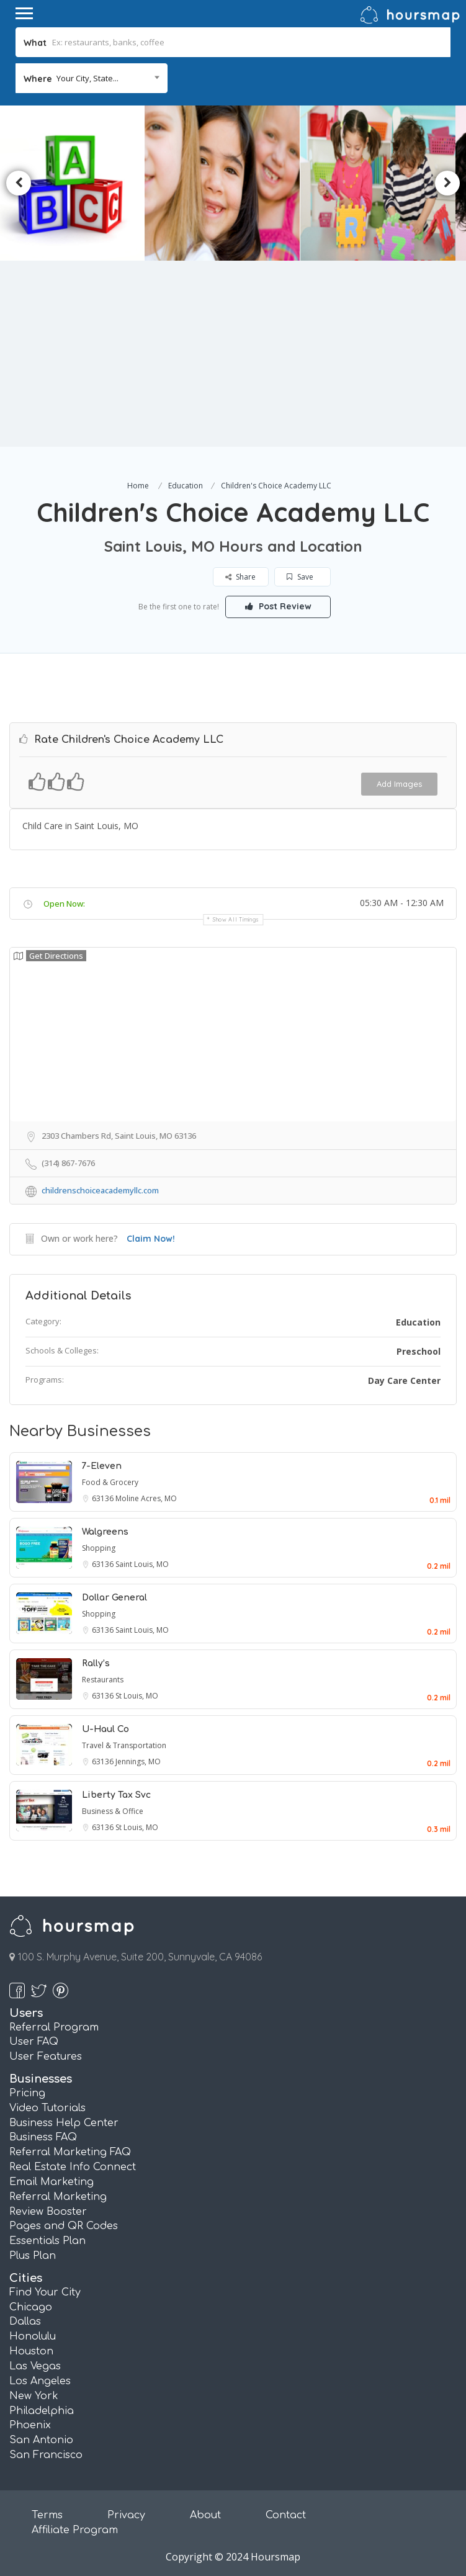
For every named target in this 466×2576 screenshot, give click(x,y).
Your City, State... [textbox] (87, 78)
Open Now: (64, 903)
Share (240, 577)
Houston (31, 2351)
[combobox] (91, 78)
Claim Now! (151, 1238)
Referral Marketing (58, 2196)
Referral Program (54, 2027)
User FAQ (33, 2041)
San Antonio (41, 2440)
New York (33, 2396)
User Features (45, 2056)
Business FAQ (43, 2137)
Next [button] (447, 183)
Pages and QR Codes (63, 2226)
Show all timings (236, 919)
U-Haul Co (105, 1729)
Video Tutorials (47, 2108)
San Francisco (46, 2455)
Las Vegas (35, 2366)
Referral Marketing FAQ (70, 2152)
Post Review (278, 606)
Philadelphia (41, 2411)
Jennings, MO (138, 1761)
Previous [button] (18, 183)
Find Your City (45, 2292)
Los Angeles (40, 2381)
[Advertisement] (233, 354)
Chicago (30, 2307)
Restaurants (102, 1679)
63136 (103, 1498)
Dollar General (114, 1597)
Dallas (25, 2321)
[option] (231, 183)
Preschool (419, 1351)
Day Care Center (404, 1380)
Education (185, 485)
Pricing (27, 2093)
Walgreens (105, 1532)
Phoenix (30, 2425)
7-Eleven (102, 1466)
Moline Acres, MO (146, 1498)
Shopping (98, 1548)
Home (138, 485)
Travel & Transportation (124, 1745)
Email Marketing (51, 2182)
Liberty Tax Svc (116, 1795)
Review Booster (48, 2211)
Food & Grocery (110, 1482)
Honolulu (32, 2336)
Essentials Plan (47, 2240)
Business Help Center (64, 2123)
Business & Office (112, 1811)
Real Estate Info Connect (72, 2167)
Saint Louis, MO (142, 1564)
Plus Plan (32, 2255)
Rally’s (96, 1663)
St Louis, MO (136, 1695)
